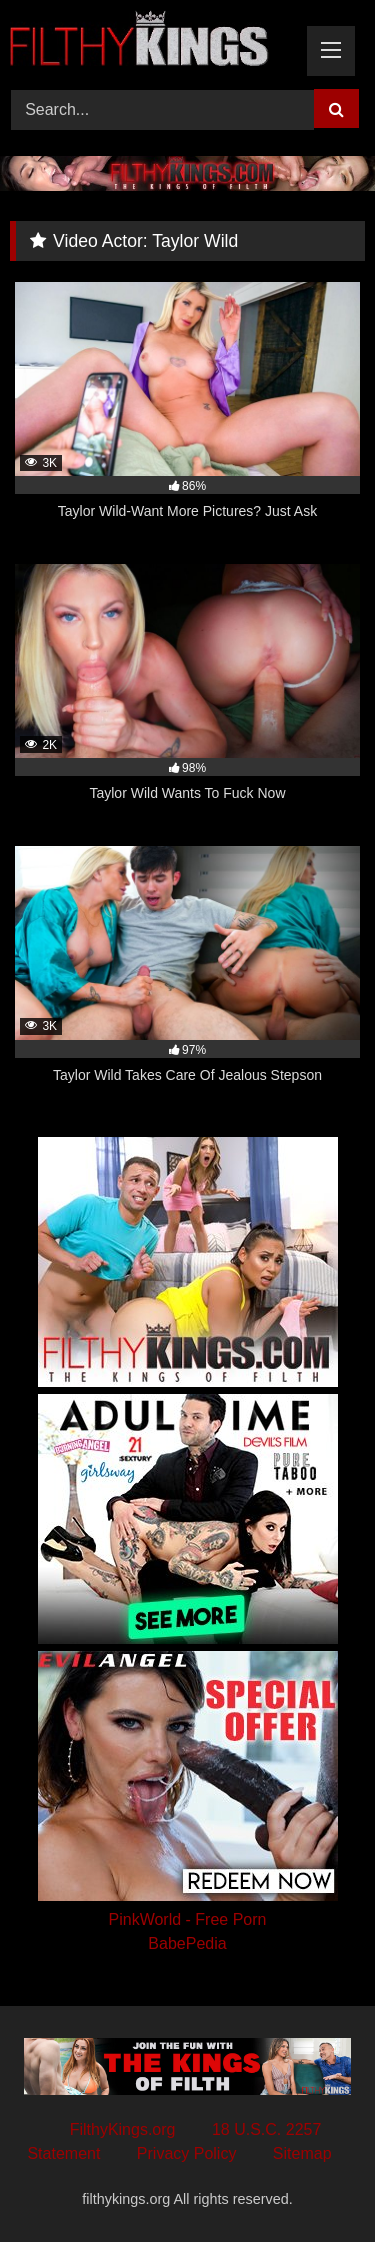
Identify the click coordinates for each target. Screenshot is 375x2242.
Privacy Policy (187, 2153)
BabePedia (187, 1943)
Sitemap (302, 2153)
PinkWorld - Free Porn (188, 1919)
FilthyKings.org (123, 2129)
